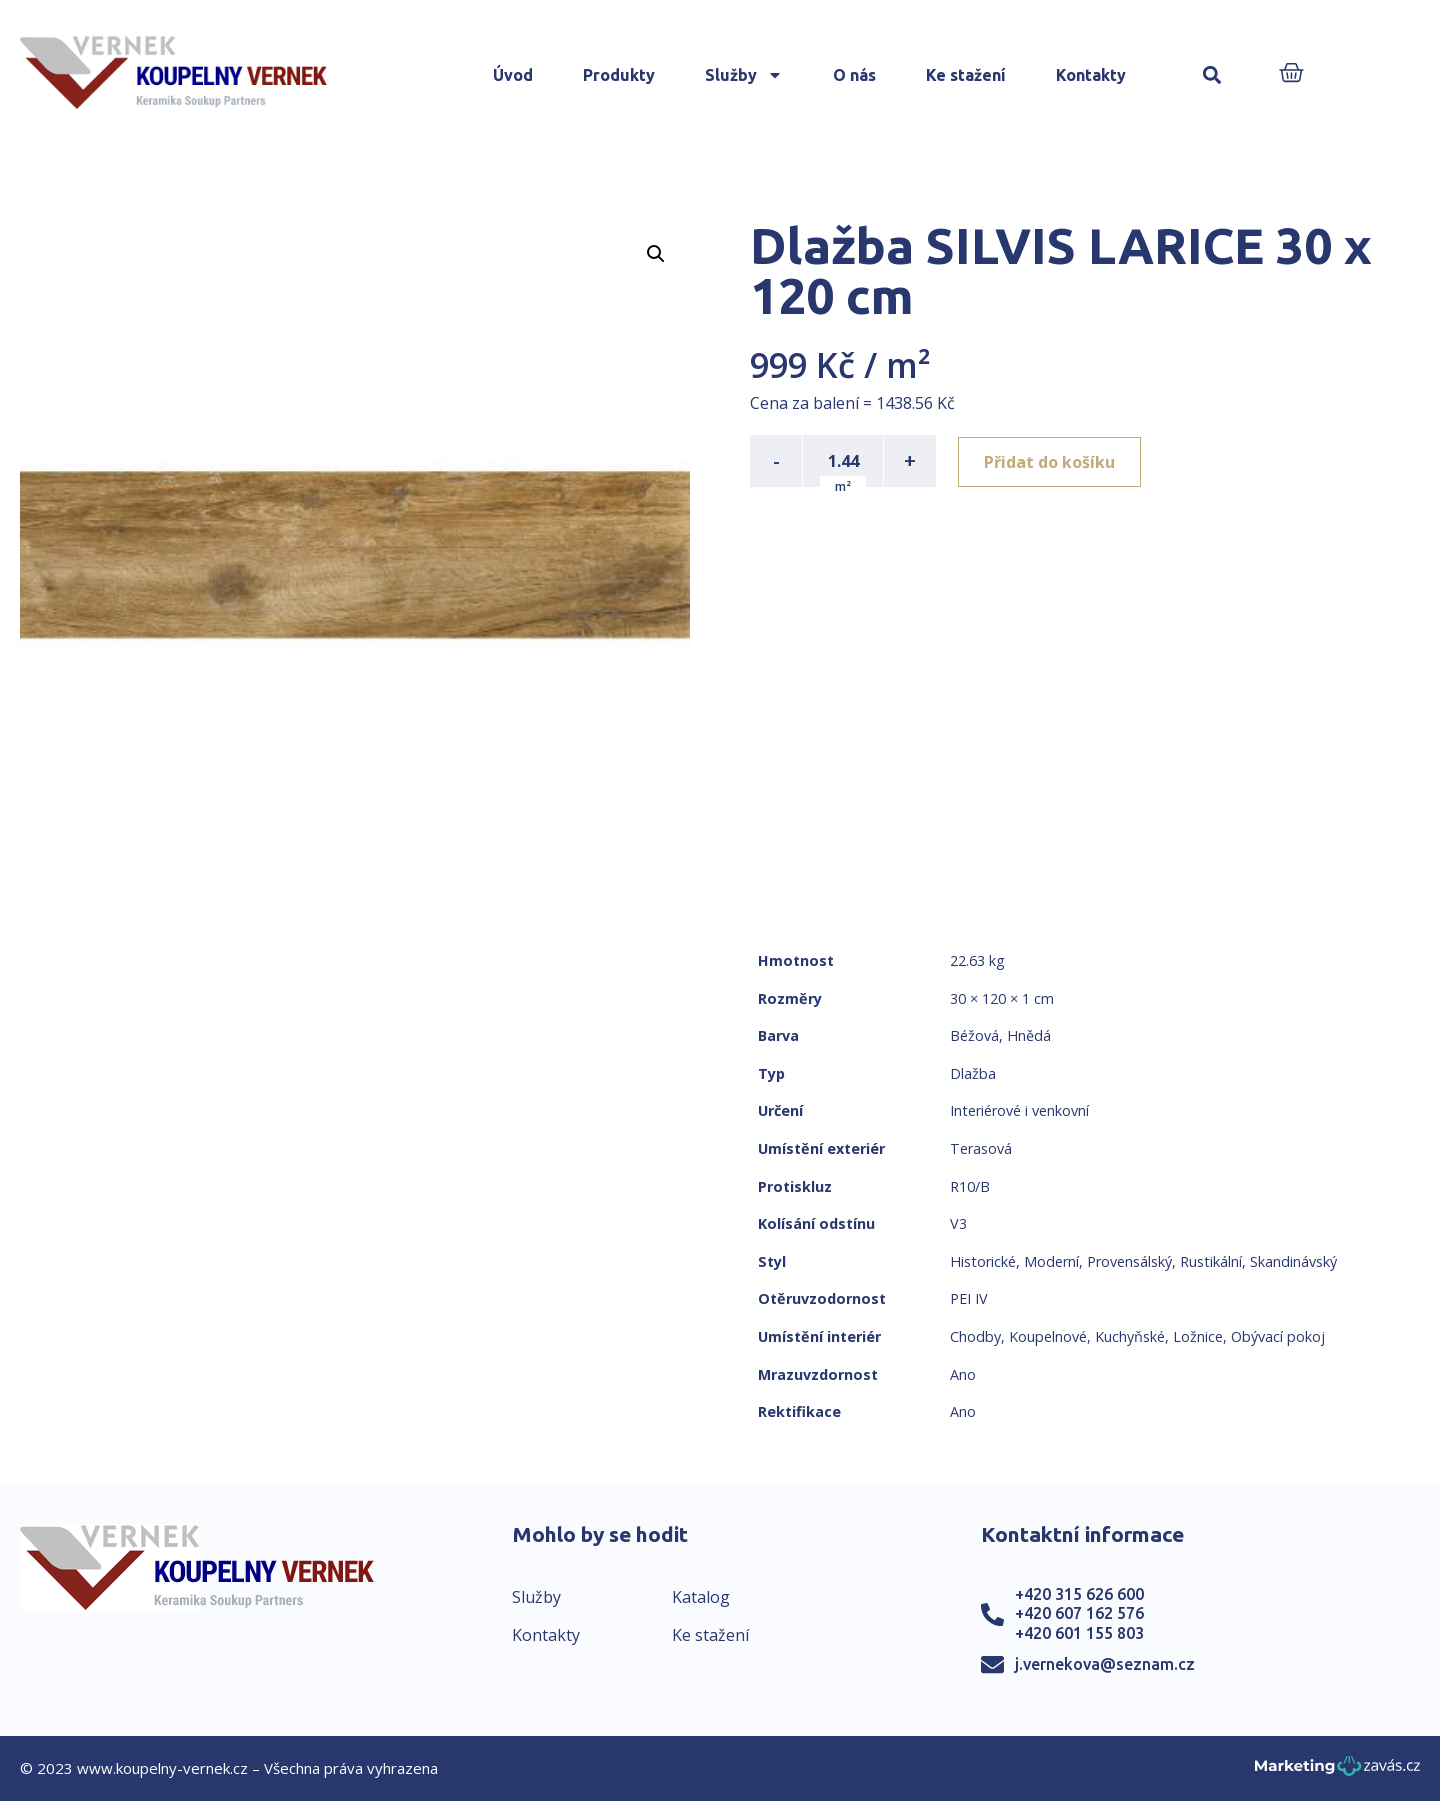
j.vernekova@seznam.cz (1105, 1664)
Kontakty (1091, 75)
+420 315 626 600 (1079, 1594)
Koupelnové (1048, 1336)
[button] (1212, 75)
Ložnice (1198, 1336)
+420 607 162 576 (1079, 1613)
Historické (983, 1261)
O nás (854, 75)
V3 (958, 1223)
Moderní (1051, 1261)
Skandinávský (1293, 1261)
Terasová (981, 1148)
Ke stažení (966, 75)
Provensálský (1129, 1261)
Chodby (975, 1336)
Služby (744, 75)
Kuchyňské (1130, 1336)
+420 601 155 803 (1079, 1633)
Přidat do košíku (1051, 461)
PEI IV (969, 1298)
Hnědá (1029, 1035)
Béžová (974, 1035)
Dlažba (973, 1073)
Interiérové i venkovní (1019, 1110)
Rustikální (1211, 1261)
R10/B (970, 1186)
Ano (963, 1374)
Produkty (619, 75)
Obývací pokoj (1278, 1336)
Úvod (513, 75)
